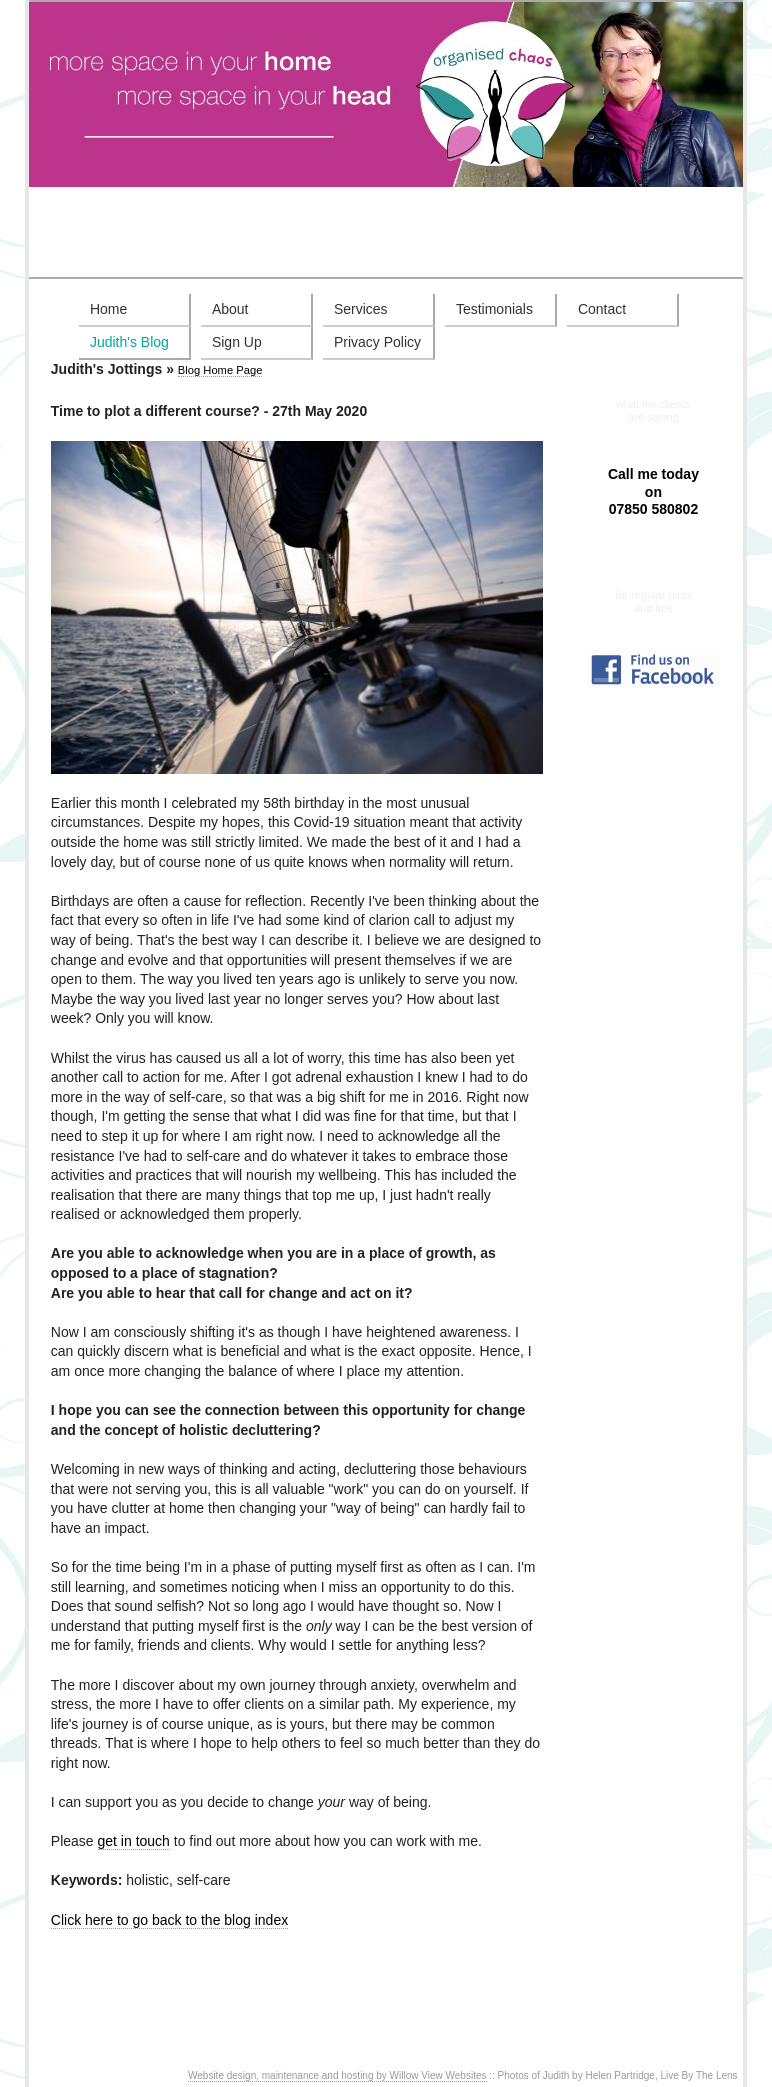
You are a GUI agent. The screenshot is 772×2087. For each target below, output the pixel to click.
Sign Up (237, 342)
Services (361, 309)
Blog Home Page (220, 370)
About (230, 309)
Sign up (653, 582)
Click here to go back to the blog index (169, 1920)
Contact (602, 309)
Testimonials (494, 309)
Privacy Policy (377, 342)
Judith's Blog (129, 342)
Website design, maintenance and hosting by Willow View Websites (337, 2075)
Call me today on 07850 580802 (653, 491)
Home (108, 309)
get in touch (134, 1841)
